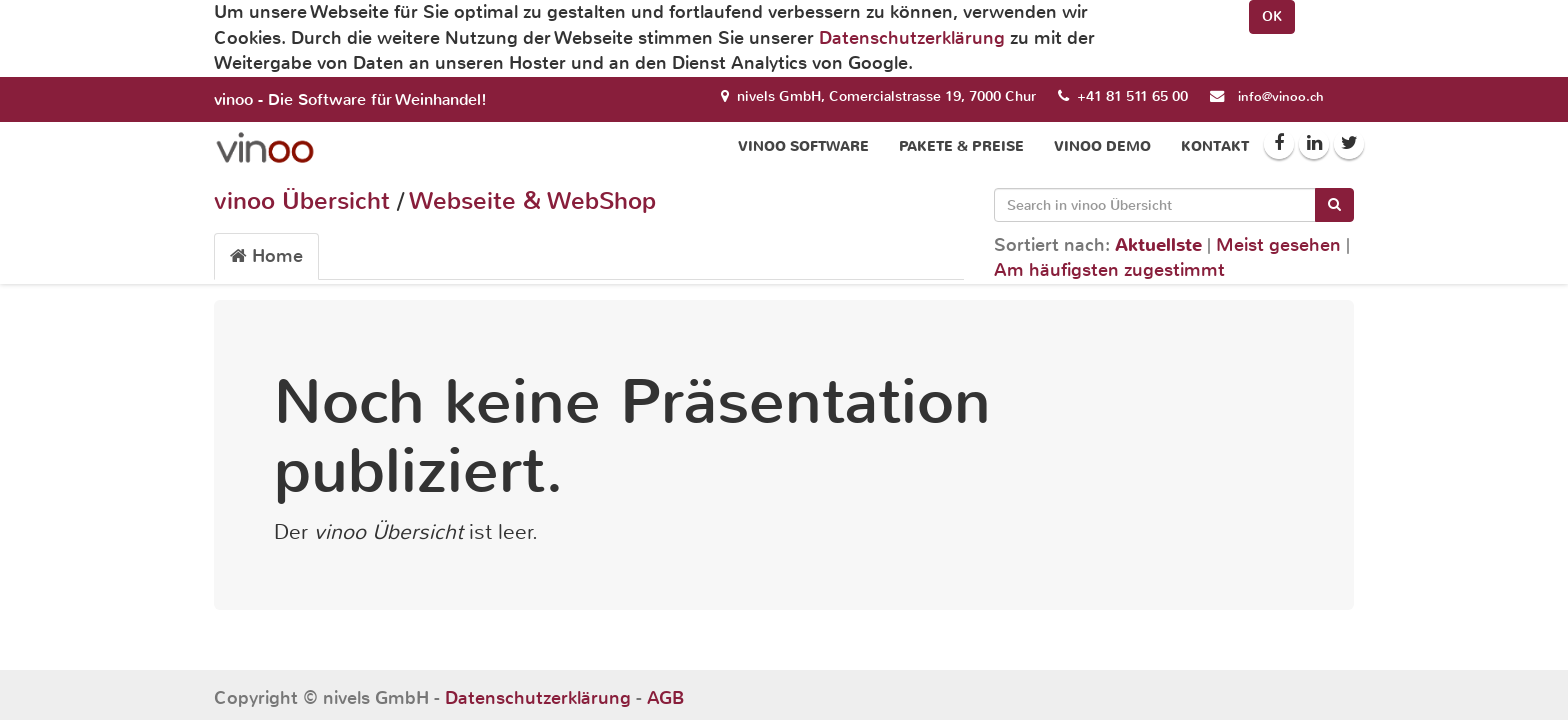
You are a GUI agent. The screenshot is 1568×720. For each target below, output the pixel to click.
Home (266, 256)
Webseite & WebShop (533, 201)
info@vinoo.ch (1281, 96)
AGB (666, 698)
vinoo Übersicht (302, 201)
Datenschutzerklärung (912, 38)
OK (1272, 16)
